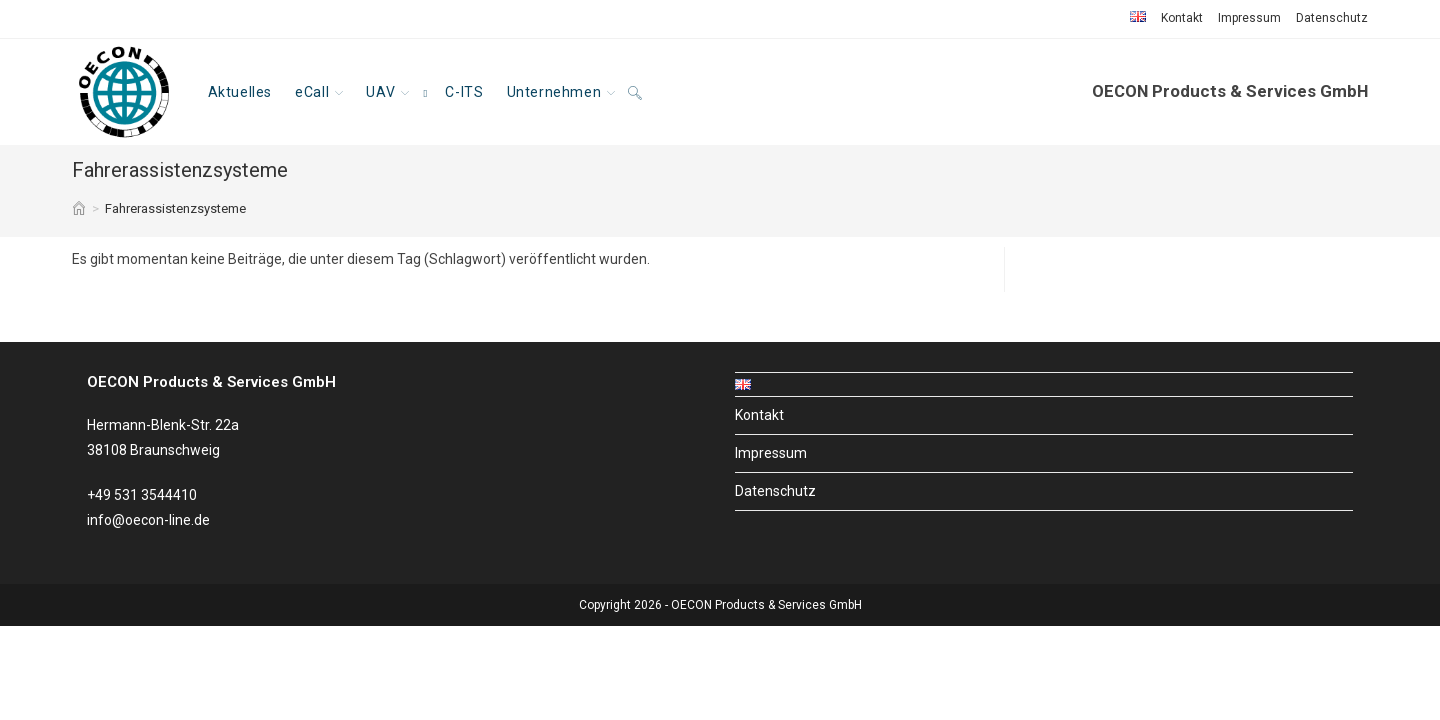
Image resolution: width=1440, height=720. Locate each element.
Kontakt (1182, 18)
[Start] (79, 208)
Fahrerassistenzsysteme (175, 208)
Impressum (1249, 18)
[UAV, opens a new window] (394, 92)
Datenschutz (1332, 18)
